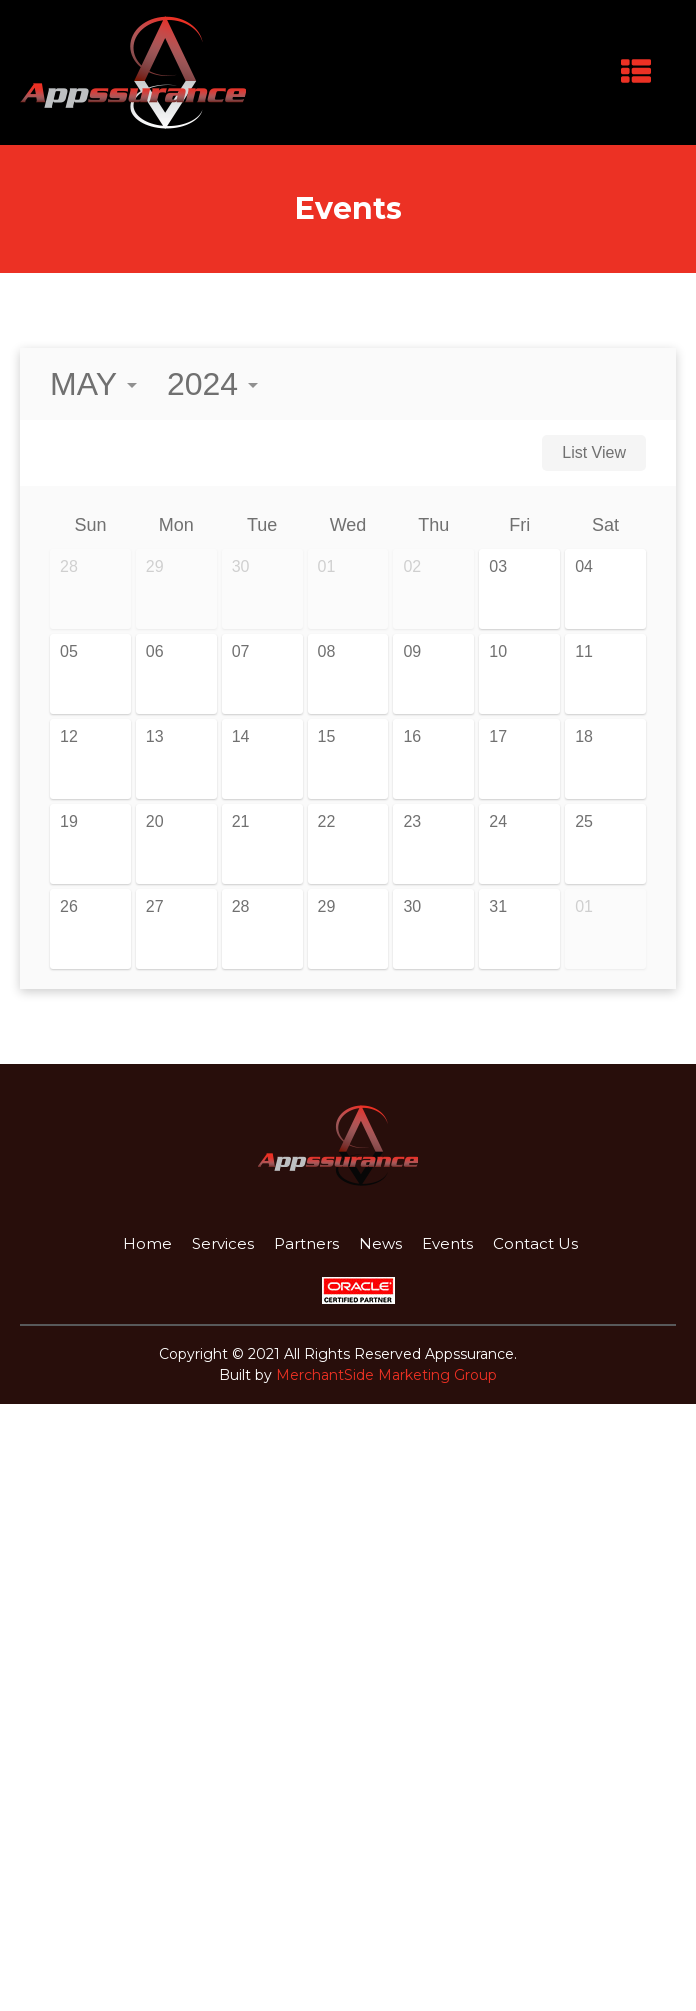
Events (447, 1241)
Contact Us (535, 1241)
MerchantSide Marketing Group (386, 1373)
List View (594, 450)
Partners (306, 1241)
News (380, 1241)
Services (223, 1241)
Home (147, 1241)
